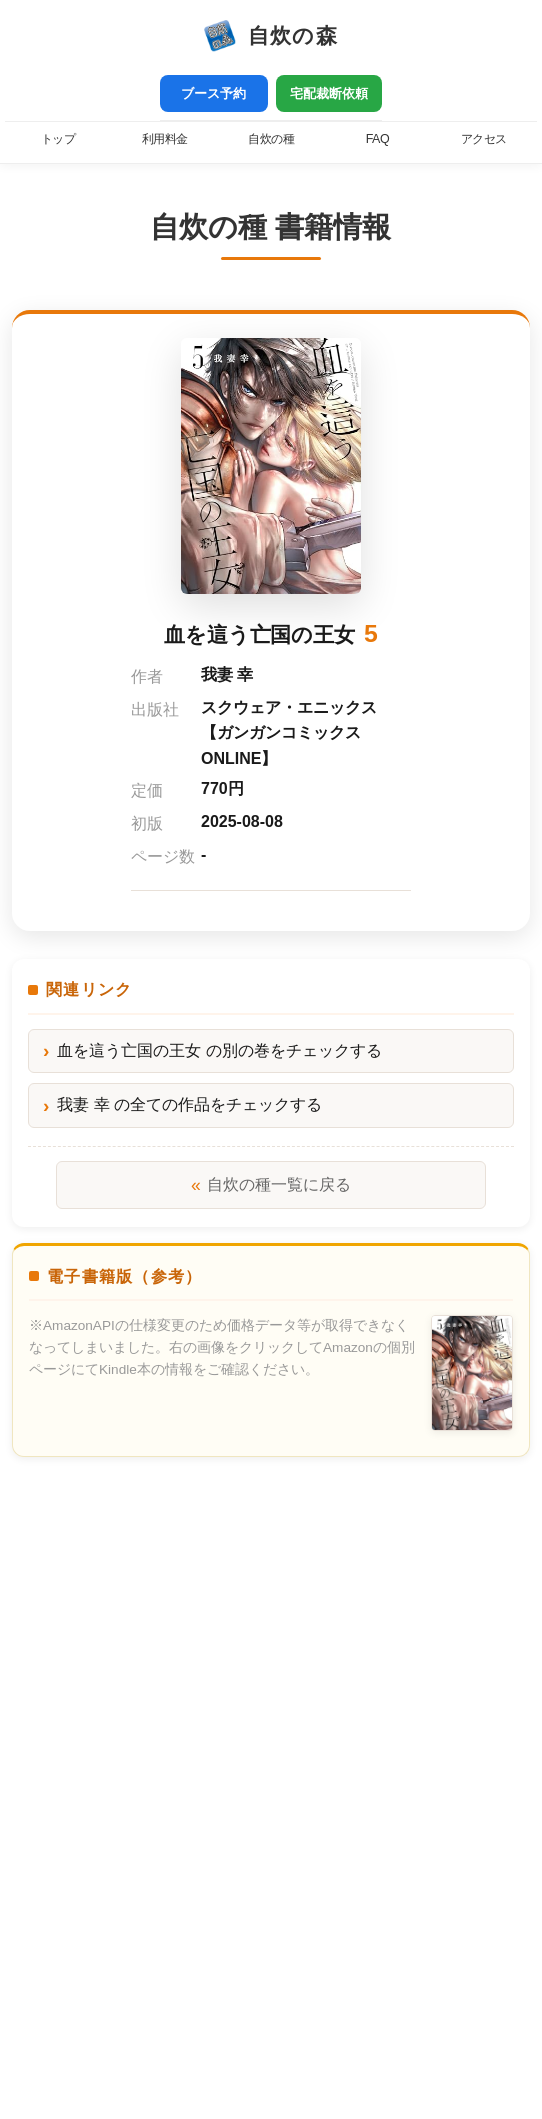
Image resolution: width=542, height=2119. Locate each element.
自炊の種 (271, 139)
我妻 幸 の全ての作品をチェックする (189, 1104)
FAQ (377, 139)
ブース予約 (213, 93)
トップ (58, 139)
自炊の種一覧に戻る (271, 1185)
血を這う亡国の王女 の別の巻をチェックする (219, 1050)
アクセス (484, 139)
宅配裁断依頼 (329, 93)
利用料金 (165, 139)
